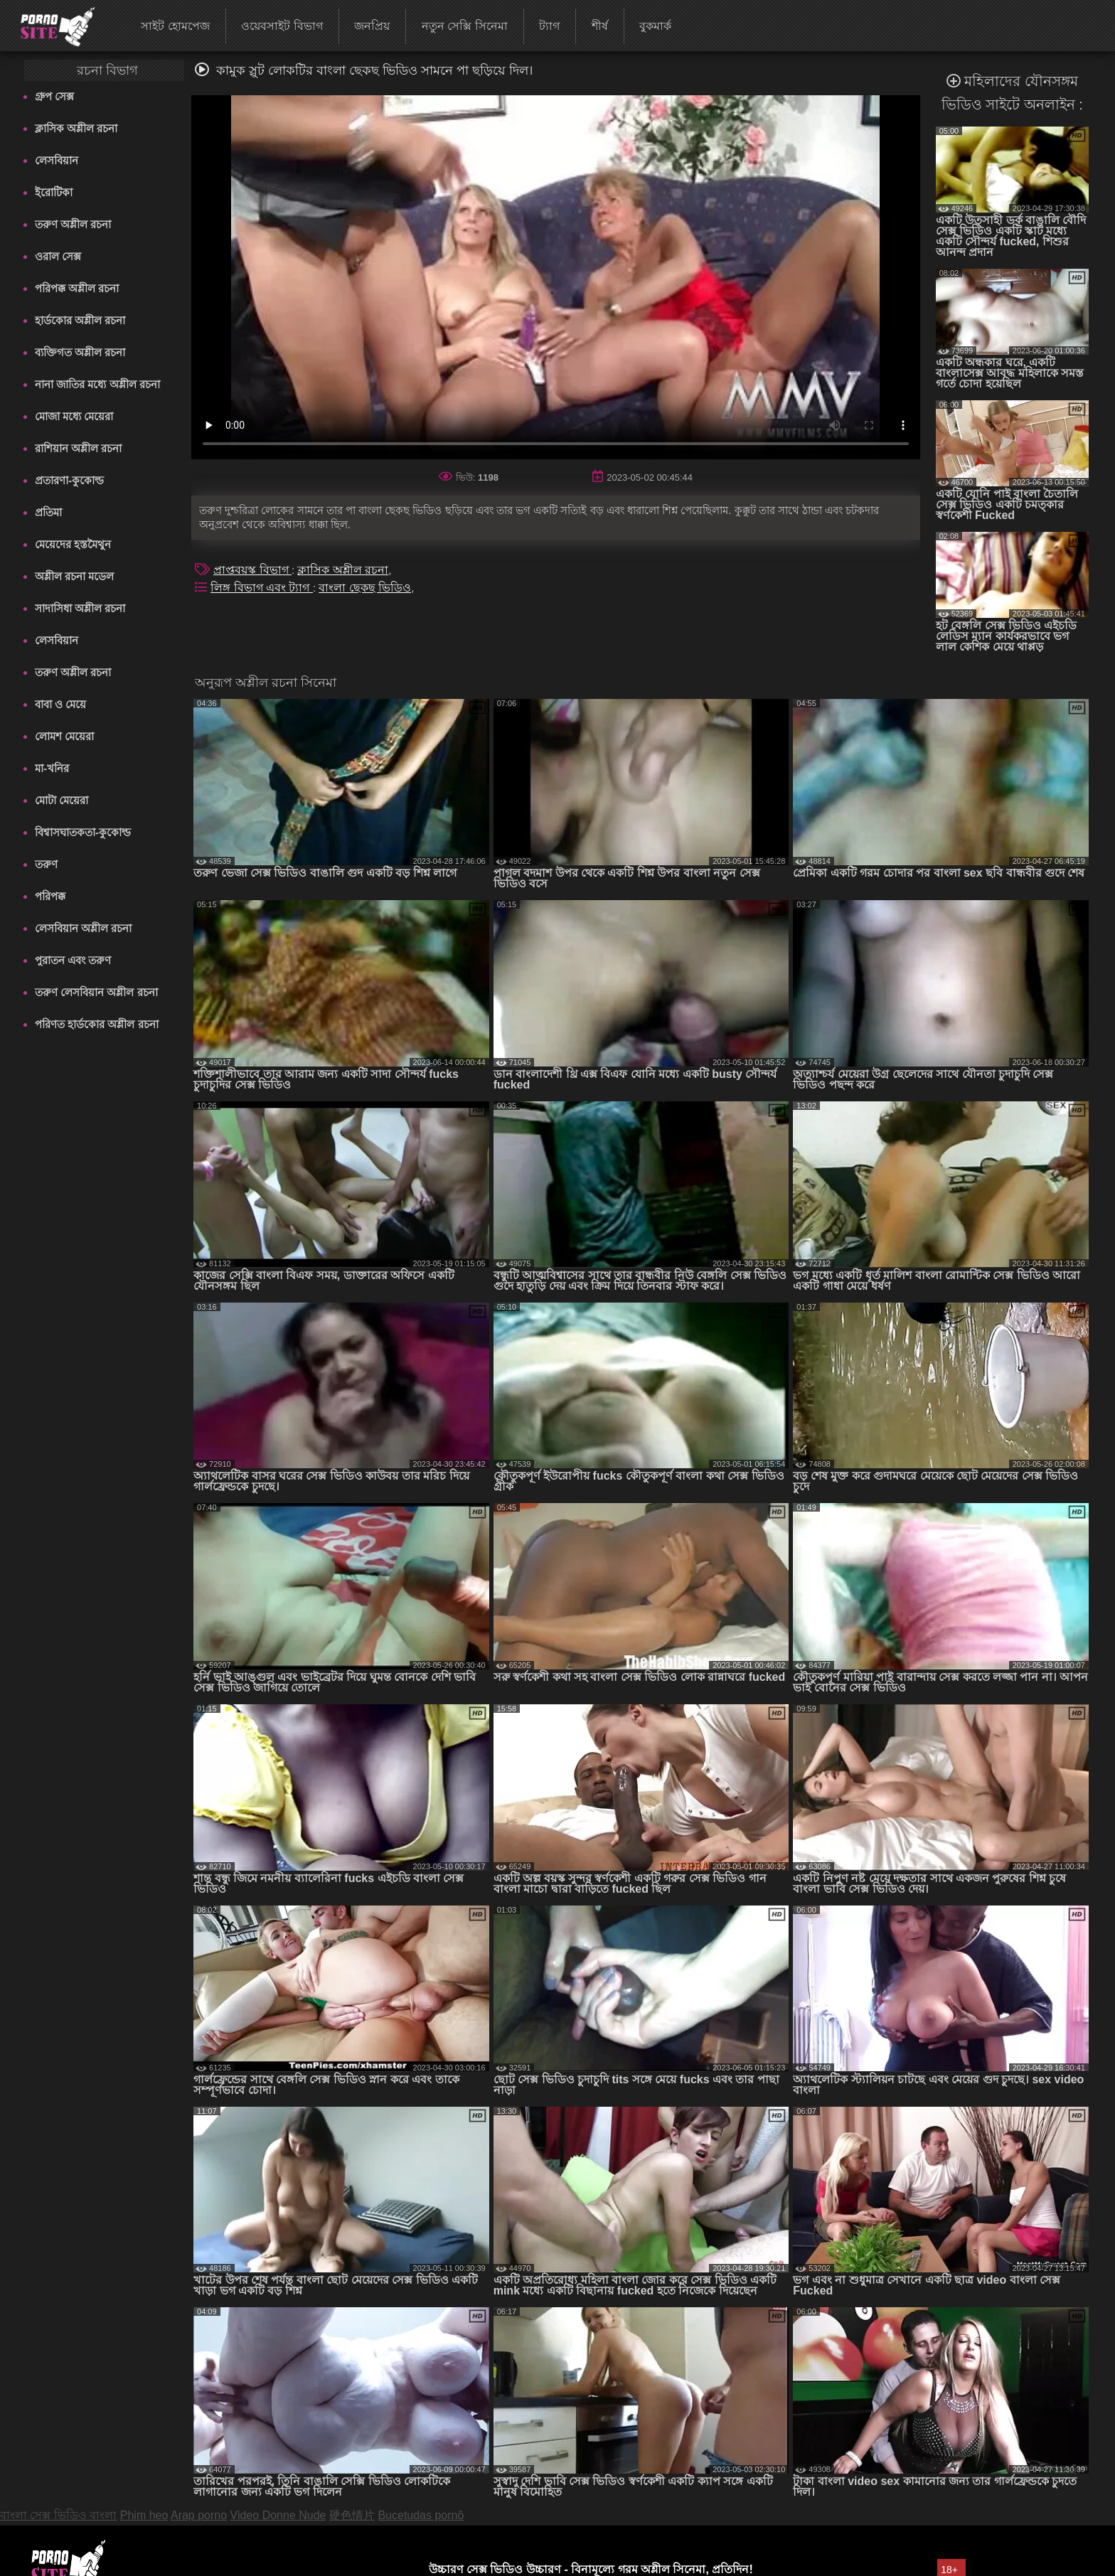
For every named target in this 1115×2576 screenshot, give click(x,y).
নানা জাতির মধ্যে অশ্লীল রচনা (97, 384)
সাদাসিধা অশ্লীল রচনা (80, 608)
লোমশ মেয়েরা (64, 736)
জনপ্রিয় (372, 26)
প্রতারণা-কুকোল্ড (69, 480)
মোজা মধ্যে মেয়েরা (74, 416)
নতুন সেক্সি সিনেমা (465, 26)
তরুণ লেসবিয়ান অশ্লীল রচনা (96, 992)
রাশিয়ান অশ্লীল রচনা (78, 448)
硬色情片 (352, 2515)
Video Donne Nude (278, 2515)
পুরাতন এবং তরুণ (73, 960)
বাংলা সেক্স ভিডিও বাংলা (58, 2515)
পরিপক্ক (50, 896)
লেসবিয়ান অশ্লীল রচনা (83, 928)
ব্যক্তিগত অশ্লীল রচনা (80, 352)
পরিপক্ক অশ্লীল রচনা (77, 288)
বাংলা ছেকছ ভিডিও (365, 588)
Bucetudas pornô (421, 2515)
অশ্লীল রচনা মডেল (74, 576)
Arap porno (199, 2515)
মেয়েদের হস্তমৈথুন (73, 544)
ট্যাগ (549, 26)
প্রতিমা (48, 512)
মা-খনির (52, 768)
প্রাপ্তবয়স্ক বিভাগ (252, 570)
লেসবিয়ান (56, 160)
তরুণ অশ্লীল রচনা (73, 224)
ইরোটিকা (54, 192)
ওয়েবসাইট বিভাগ (281, 26)
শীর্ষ (600, 26)
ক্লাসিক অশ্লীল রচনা (76, 128)
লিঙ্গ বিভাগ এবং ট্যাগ (261, 588)
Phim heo (144, 2515)
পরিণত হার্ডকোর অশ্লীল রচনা (97, 1024)
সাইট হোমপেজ (175, 26)
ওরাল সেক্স (58, 256)
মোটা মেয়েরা (61, 800)
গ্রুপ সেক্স (54, 96)
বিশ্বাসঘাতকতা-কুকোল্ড (83, 832)
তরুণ (46, 864)
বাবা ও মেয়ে (60, 704)
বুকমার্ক (655, 26)
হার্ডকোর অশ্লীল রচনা (80, 320)
